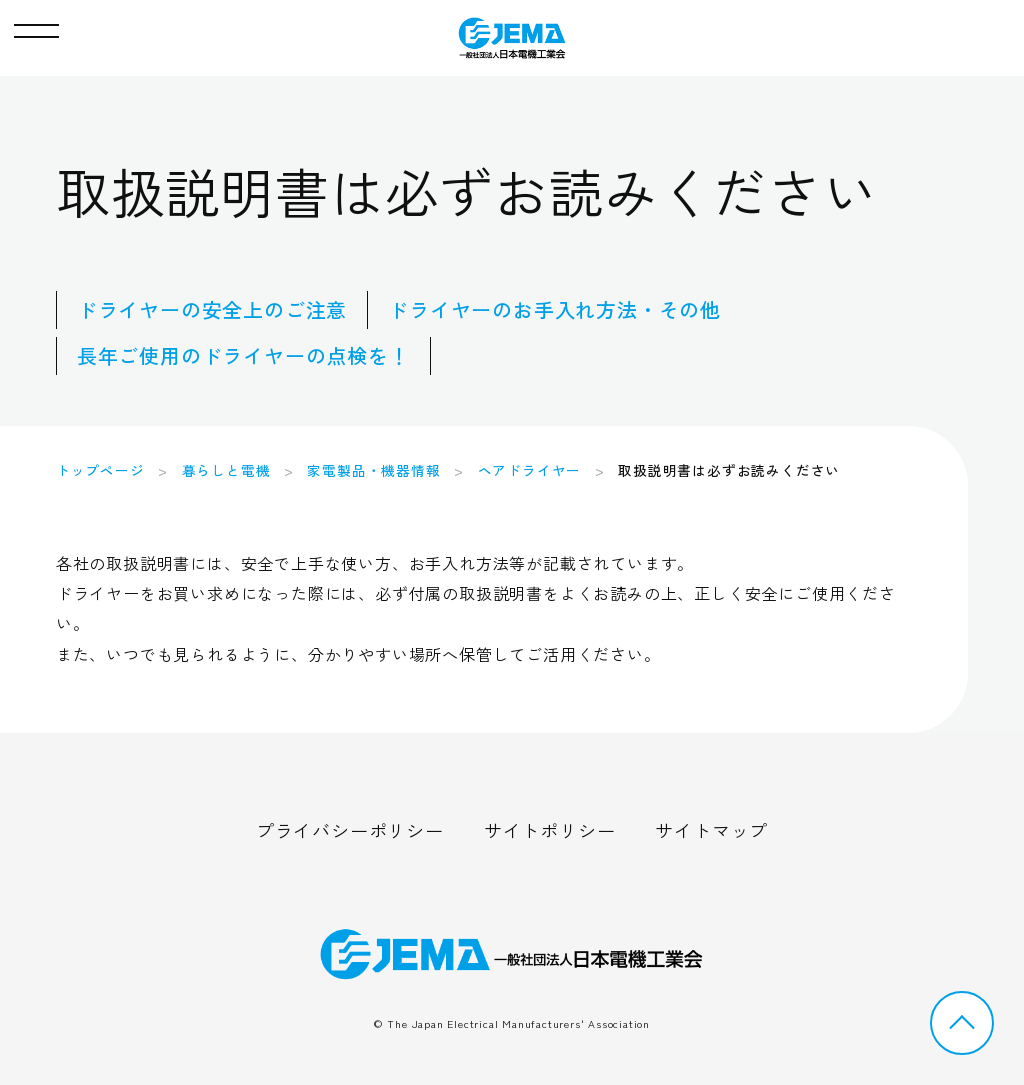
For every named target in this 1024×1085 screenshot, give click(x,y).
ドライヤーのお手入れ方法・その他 (554, 309)
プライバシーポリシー (350, 830)
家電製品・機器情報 (373, 470)
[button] (36, 26)
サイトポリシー (550, 830)
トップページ (100, 470)
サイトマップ (711, 830)
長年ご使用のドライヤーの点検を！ (243, 355)
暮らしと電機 (226, 470)
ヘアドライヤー (530, 470)
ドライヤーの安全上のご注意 (212, 309)
